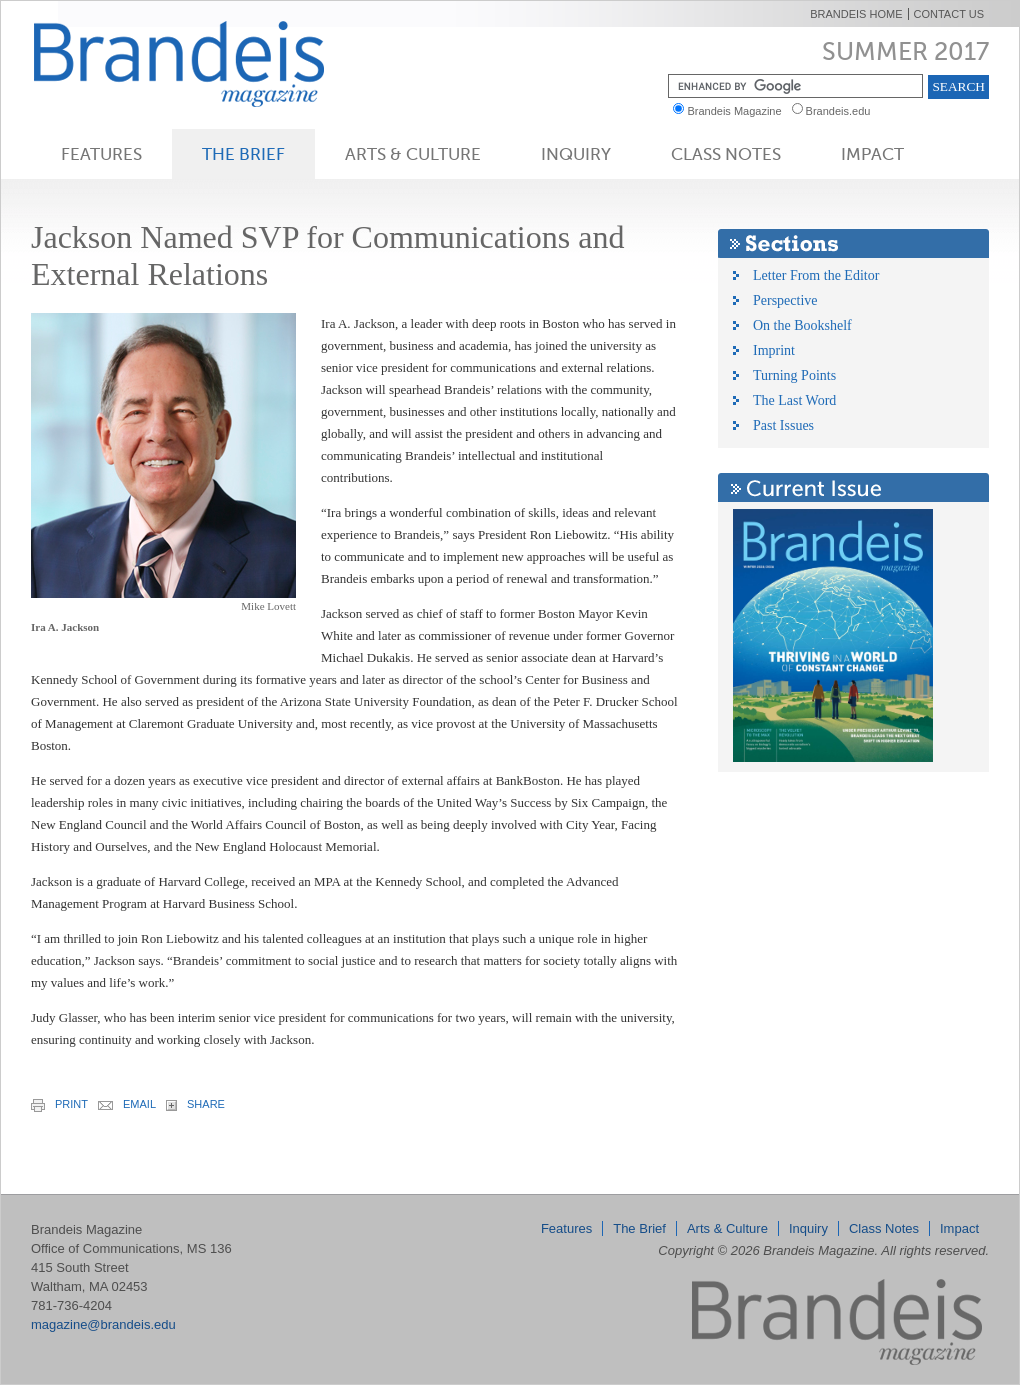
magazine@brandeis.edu (103, 1324)
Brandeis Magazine (212, 63)
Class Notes (726, 154)
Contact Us (949, 14)
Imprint (774, 350)
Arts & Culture (413, 154)
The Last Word (794, 400)
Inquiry (576, 154)
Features (101, 154)
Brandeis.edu (843, 111)
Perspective (785, 300)
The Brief (243, 154)
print (59, 1105)
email (127, 1104)
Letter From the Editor (816, 275)
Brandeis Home (856, 14)
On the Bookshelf (802, 325)
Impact (872, 154)
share (195, 1104)
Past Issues (783, 425)
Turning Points (794, 375)
